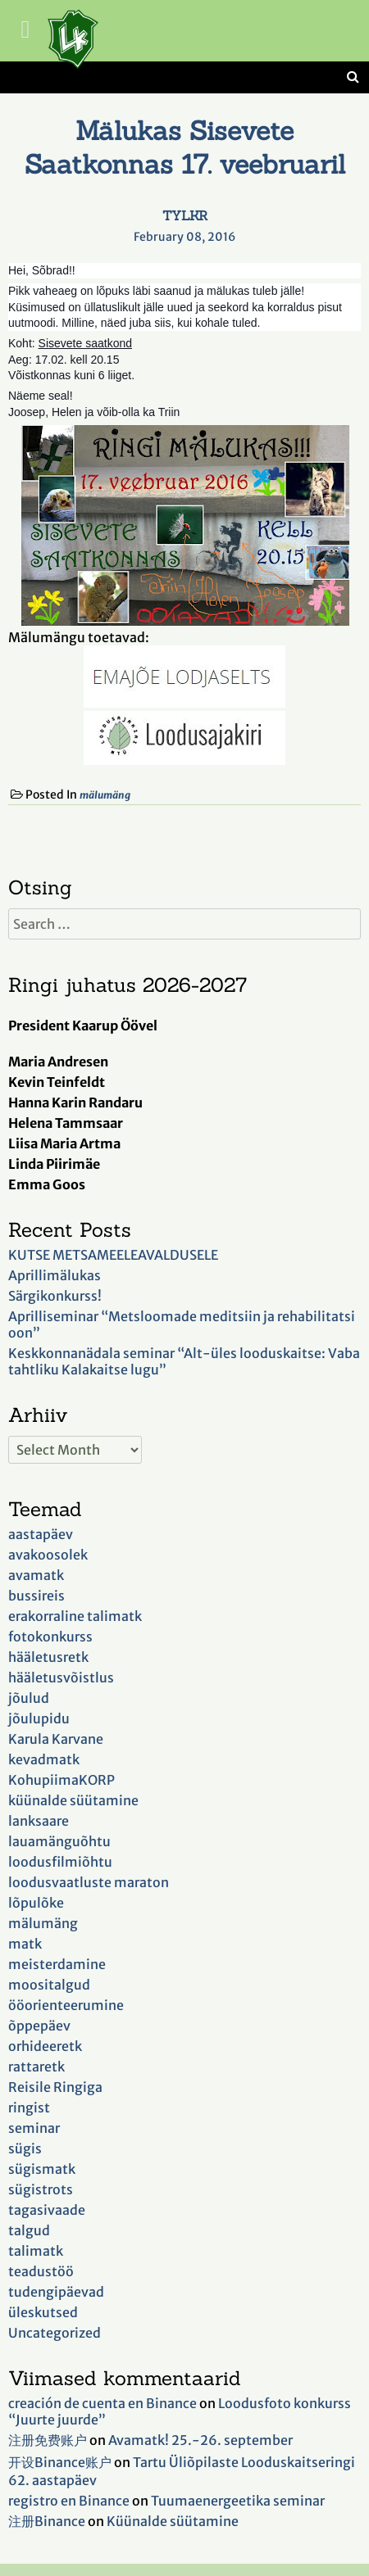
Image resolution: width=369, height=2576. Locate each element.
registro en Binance (69, 2500)
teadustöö (41, 2271)
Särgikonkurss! (55, 1296)
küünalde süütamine (73, 1800)
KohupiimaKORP (61, 1780)
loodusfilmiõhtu (60, 1862)
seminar (34, 2128)
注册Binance (46, 2521)
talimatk (35, 2251)
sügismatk (41, 2169)
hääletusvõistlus (61, 1677)
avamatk (36, 1575)
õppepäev (39, 2025)
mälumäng (105, 795)
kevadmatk (44, 1759)
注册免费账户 (47, 2440)
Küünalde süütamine (173, 2521)
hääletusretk (48, 1657)
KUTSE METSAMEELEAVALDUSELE (113, 1255)
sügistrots (40, 2189)
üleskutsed (43, 2312)
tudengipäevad (56, 2292)
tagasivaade (46, 2210)
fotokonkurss (50, 1636)
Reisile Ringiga (55, 2087)
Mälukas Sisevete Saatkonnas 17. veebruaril (185, 147)
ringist (29, 2107)
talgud (29, 2230)
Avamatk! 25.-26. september (200, 2440)
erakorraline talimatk (75, 1616)
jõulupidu (39, 1718)
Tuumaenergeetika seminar (238, 2500)
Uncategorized (54, 2333)
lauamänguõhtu (59, 1841)
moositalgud (49, 1984)
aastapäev (40, 1534)
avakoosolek (48, 1554)
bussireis (36, 1595)
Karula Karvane (55, 1739)
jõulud (28, 1698)
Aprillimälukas (54, 1275)
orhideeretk (45, 2046)
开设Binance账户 (60, 2462)
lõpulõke (36, 1903)
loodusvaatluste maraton (88, 1882)
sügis (25, 2148)
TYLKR (184, 215)
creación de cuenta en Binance (102, 2403)
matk (25, 1943)
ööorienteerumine (66, 2005)
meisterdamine (57, 1964)
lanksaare (38, 1821)
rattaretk (36, 2066)
